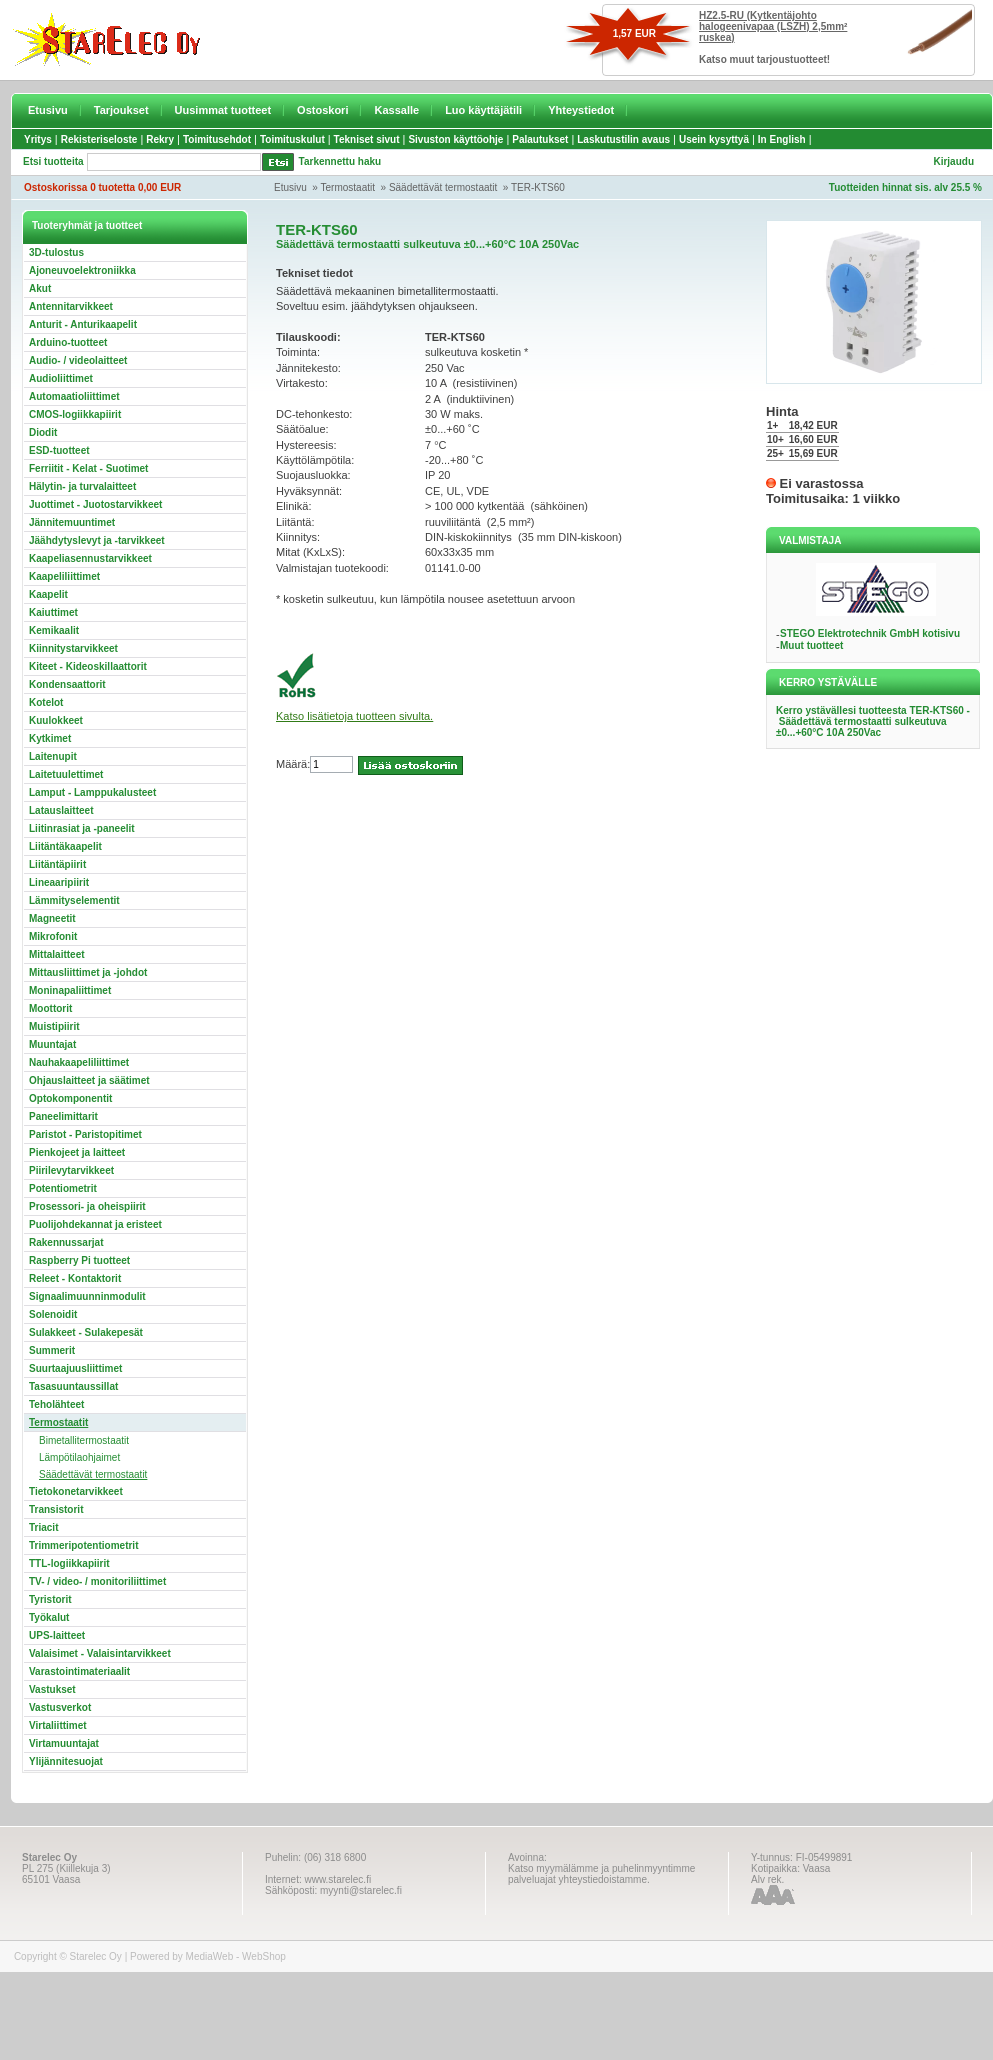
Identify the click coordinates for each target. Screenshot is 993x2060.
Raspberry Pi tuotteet (79, 1260)
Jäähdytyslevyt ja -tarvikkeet (97, 540)
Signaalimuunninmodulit (87, 1296)
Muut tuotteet (811, 645)
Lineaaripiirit (59, 882)
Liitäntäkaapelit (65, 846)
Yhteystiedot (581, 110)
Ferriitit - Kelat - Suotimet (88, 468)
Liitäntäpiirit (57, 864)
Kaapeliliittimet (64, 576)
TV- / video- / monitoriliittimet (97, 1581)
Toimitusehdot (217, 139)
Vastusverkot (60, 1707)
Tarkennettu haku (340, 161)
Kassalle (396, 110)
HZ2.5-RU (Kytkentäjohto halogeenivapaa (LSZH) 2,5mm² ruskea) (773, 26)
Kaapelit (48, 594)
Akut (40, 288)
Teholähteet (56, 1404)
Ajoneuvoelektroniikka (82, 270)
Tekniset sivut (367, 139)
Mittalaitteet (57, 954)
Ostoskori (322, 110)
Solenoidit (53, 1314)
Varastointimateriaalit (79, 1671)
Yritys (38, 139)
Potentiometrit (63, 1188)
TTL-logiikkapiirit (69, 1563)
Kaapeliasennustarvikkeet (90, 558)
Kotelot (46, 702)
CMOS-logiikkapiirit (75, 414)
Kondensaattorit (67, 684)
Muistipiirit (54, 1026)
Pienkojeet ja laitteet (77, 1152)
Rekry (160, 139)
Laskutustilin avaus (623, 139)
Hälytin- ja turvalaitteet (82, 486)
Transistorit (56, 1509)
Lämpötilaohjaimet (79, 1457)
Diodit (43, 432)
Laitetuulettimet (66, 774)
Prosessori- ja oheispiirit (87, 1206)
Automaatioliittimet (74, 396)
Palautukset (540, 139)
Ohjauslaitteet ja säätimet (89, 1080)
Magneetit (52, 918)
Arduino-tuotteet (68, 342)
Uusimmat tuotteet (223, 110)
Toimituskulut (292, 139)
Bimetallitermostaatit (84, 1440)
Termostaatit (348, 187)
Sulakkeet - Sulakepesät (86, 1332)
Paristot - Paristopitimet (85, 1134)
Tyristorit (50, 1599)
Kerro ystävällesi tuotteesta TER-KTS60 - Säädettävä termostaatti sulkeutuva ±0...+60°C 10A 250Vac (873, 721)
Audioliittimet (61, 378)
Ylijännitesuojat (66, 1761)
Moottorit (50, 1008)
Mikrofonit (53, 936)
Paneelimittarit (63, 1116)
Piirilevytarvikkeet (71, 1170)
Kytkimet (50, 738)
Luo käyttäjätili (483, 110)
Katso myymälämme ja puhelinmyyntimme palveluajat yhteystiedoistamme (601, 1874)
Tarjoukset (121, 110)
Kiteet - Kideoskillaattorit (88, 666)
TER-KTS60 (538, 187)
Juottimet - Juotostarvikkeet (95, 504)
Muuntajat (52, 1044)
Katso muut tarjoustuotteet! (764, 59)
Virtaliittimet (58, 1725)
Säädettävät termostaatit (443, 187)
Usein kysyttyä (714, 139)
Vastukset (52, 1689)
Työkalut (49, 1617)
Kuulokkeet (56, 720)
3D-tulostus (56, 252)
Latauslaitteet (61, 810)
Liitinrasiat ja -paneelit (82, 828)
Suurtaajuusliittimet (75, 1368)
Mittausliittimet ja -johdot (88, 972)
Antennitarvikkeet (71, 306)
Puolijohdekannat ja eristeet (95, 1224)
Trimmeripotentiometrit (83, 1545)
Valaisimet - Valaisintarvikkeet (100, 1653)
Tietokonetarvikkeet (76, 1491)
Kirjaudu (953, 161)
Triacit (43, 1527)
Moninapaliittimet (70, 990)
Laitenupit (53, 756)
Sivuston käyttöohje (455, 139)
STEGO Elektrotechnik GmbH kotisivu (870, 633)
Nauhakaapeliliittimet (79, 1062)
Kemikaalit (54, 630)
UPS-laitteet (57, 1635)
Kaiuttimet (53, 612)
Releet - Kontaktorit (75, 1278)
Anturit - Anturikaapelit (83, 324)
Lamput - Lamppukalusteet (92, 792)
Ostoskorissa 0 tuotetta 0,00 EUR (102, 187)
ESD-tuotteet (59, 450)
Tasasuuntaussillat (73, 1386)
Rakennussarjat (66, 1242)
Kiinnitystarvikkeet (73, 648)
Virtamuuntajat (64, 1743)
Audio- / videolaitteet (78, 360)
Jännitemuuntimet (72, 522)
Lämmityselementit (74, 900)
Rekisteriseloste (99, 139)
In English (782, 139)
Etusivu (48, 110)
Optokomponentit (70, 1098)
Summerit (52, 1350)
